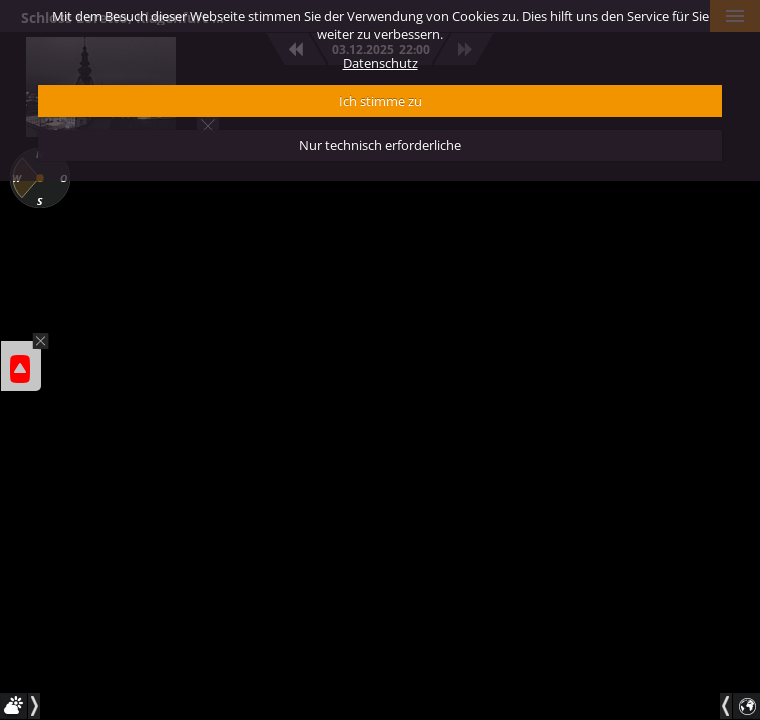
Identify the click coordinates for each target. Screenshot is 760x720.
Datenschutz (380, 63)
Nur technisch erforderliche (380, 145)
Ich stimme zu (380, 101)
